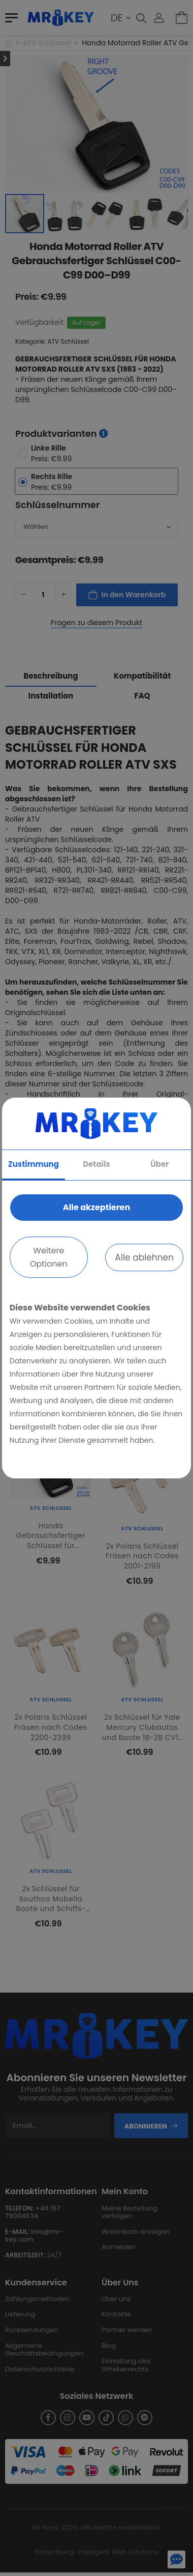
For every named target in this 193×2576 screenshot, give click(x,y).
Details (96, 1164)
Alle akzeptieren (96, 1207)
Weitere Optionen (49, 1257)
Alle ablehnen (144, 1257)
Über (159, 1164)
